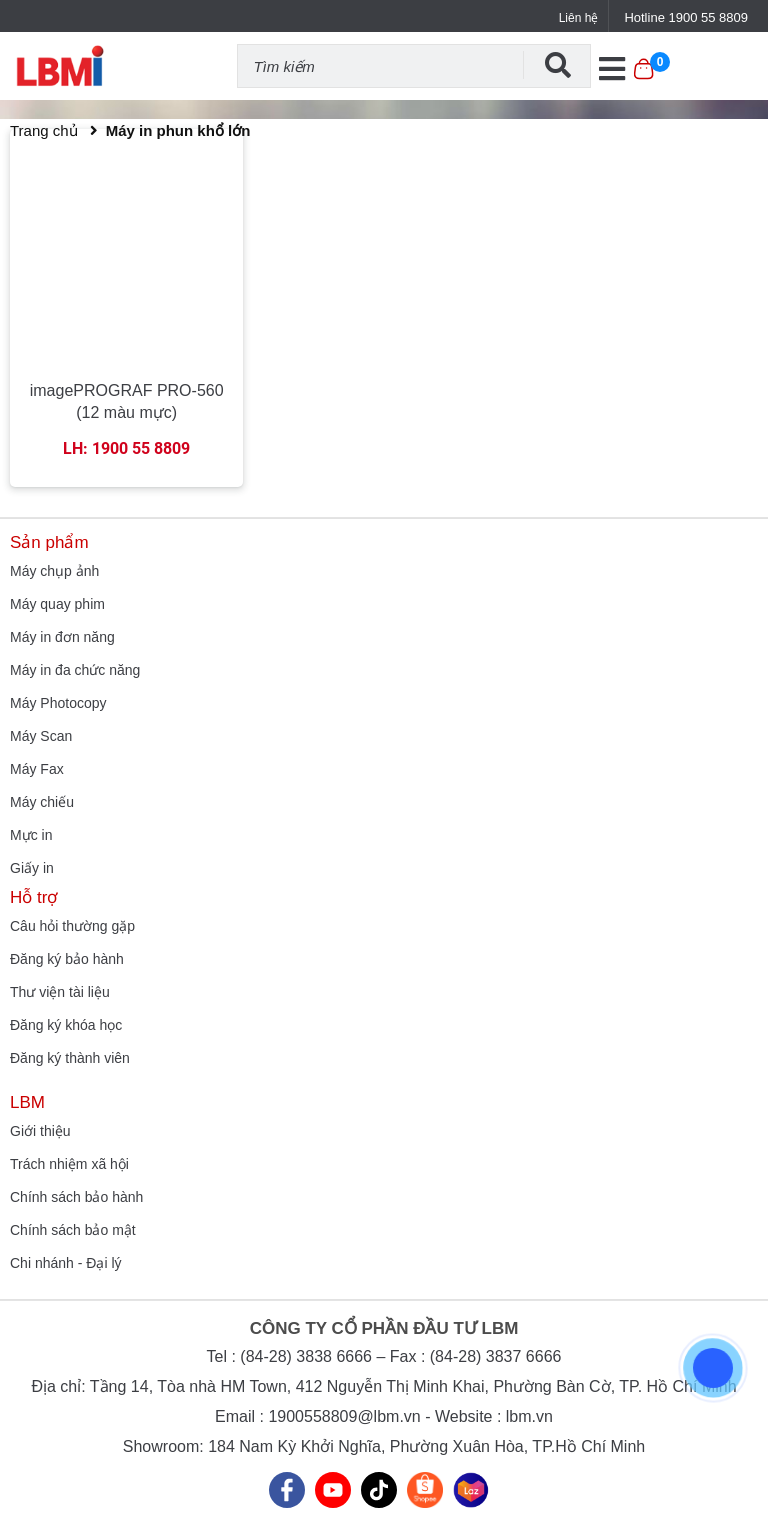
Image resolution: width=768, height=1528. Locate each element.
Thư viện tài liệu (60, 992)
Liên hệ (579, 18)
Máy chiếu (42, 802)
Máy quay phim (57, 604)
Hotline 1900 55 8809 (686, 17)
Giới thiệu (40, 1131)
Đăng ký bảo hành (67, 959)
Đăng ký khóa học (66, 1025)
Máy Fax (37, 769)
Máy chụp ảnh (54, 571)
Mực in (31, 835)
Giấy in (32, 868)
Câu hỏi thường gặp (72, 926)
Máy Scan (41, 736)
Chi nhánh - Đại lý (66, 1263)
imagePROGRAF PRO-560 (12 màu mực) (127, 401)
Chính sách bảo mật (73, 1230)
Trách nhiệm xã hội (69, 1164)
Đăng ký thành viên (70, 1058)
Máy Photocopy (58, 703)
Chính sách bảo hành (76, 1197)
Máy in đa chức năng (75, 670)
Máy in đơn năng (62, 637)
